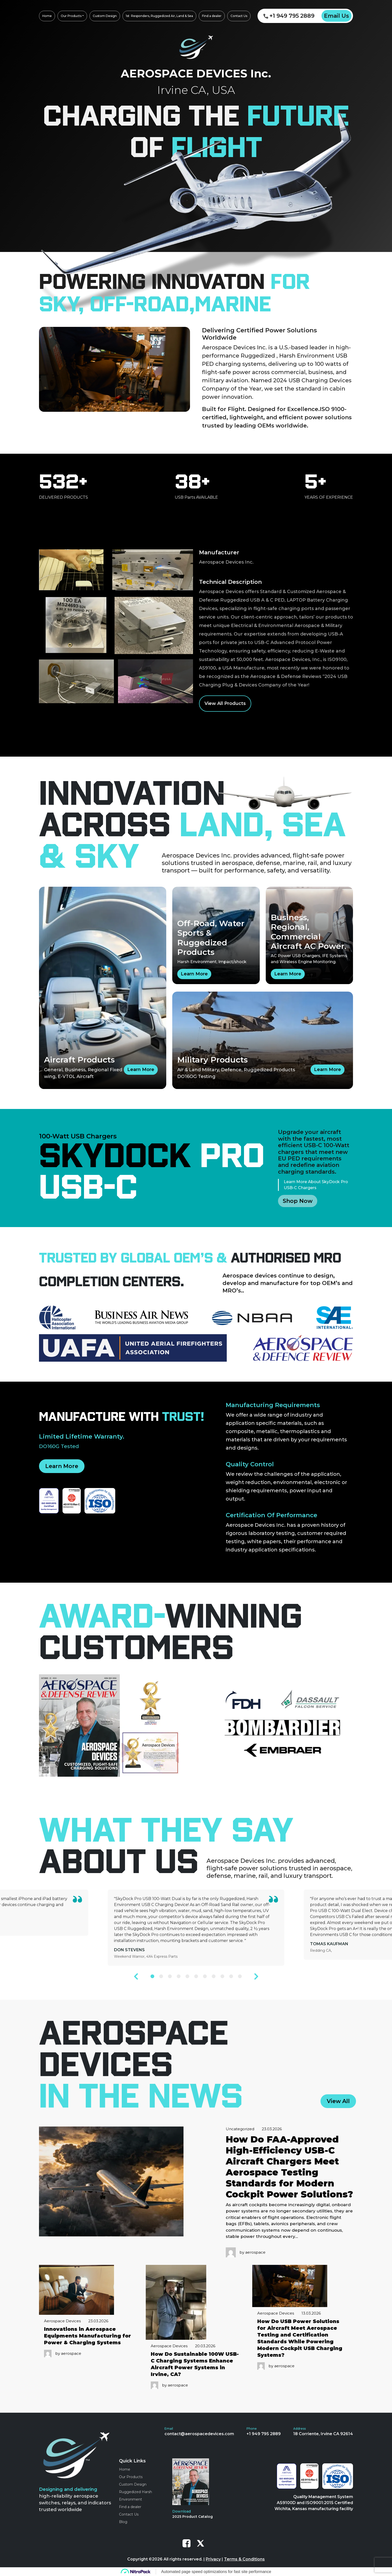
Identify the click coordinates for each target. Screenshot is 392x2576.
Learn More (140, 1069)
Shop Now (297, 1201)
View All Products (225, 703)
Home (124, 2469)
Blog (123, 2522)
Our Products (130, 2477)
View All (338, 2101)
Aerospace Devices (62, 2321)
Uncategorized (240, 2129)
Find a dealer (130, 2507)
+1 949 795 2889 (289, 15)
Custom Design (132, 2484)
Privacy (213, 2559)
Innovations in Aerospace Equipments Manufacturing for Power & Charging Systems (87, 2336)
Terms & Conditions (244, 2559)
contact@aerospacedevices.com (199, 2433)
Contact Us (128, 2514)
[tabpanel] (196, 1928)
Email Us (336, 15)
